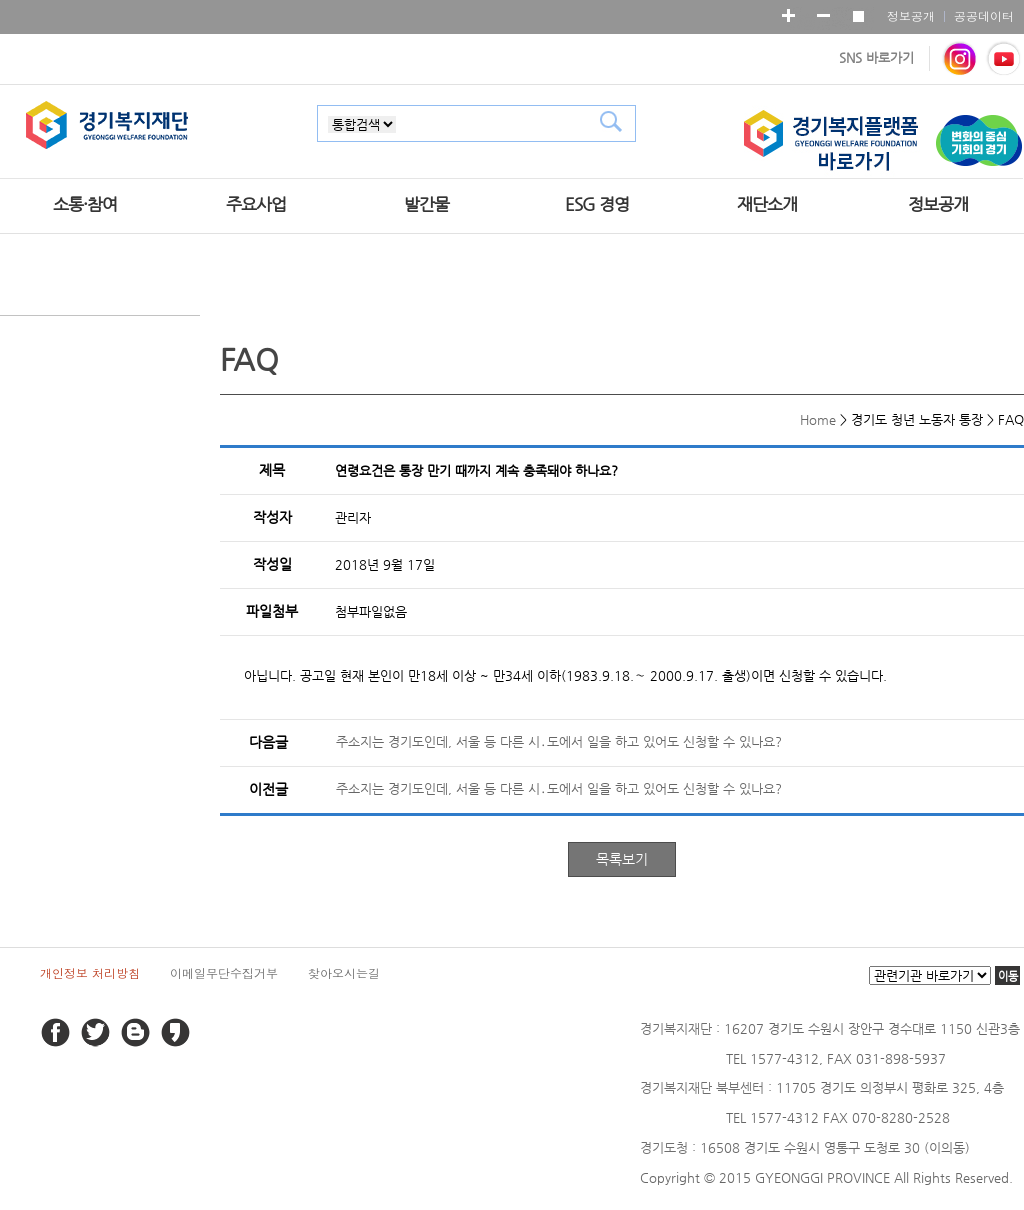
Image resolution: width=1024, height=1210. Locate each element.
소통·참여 (85, 204)
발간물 (426, 204)
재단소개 (767, 204)
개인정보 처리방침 (90, 972)
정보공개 (911, 15)
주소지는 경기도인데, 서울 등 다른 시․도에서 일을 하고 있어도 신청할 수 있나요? (559, 741)
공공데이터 (984, 15)
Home (818, 419)
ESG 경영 (597, 204)
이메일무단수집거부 (224, 972)
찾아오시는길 (344, 972)
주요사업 (256, 204)
